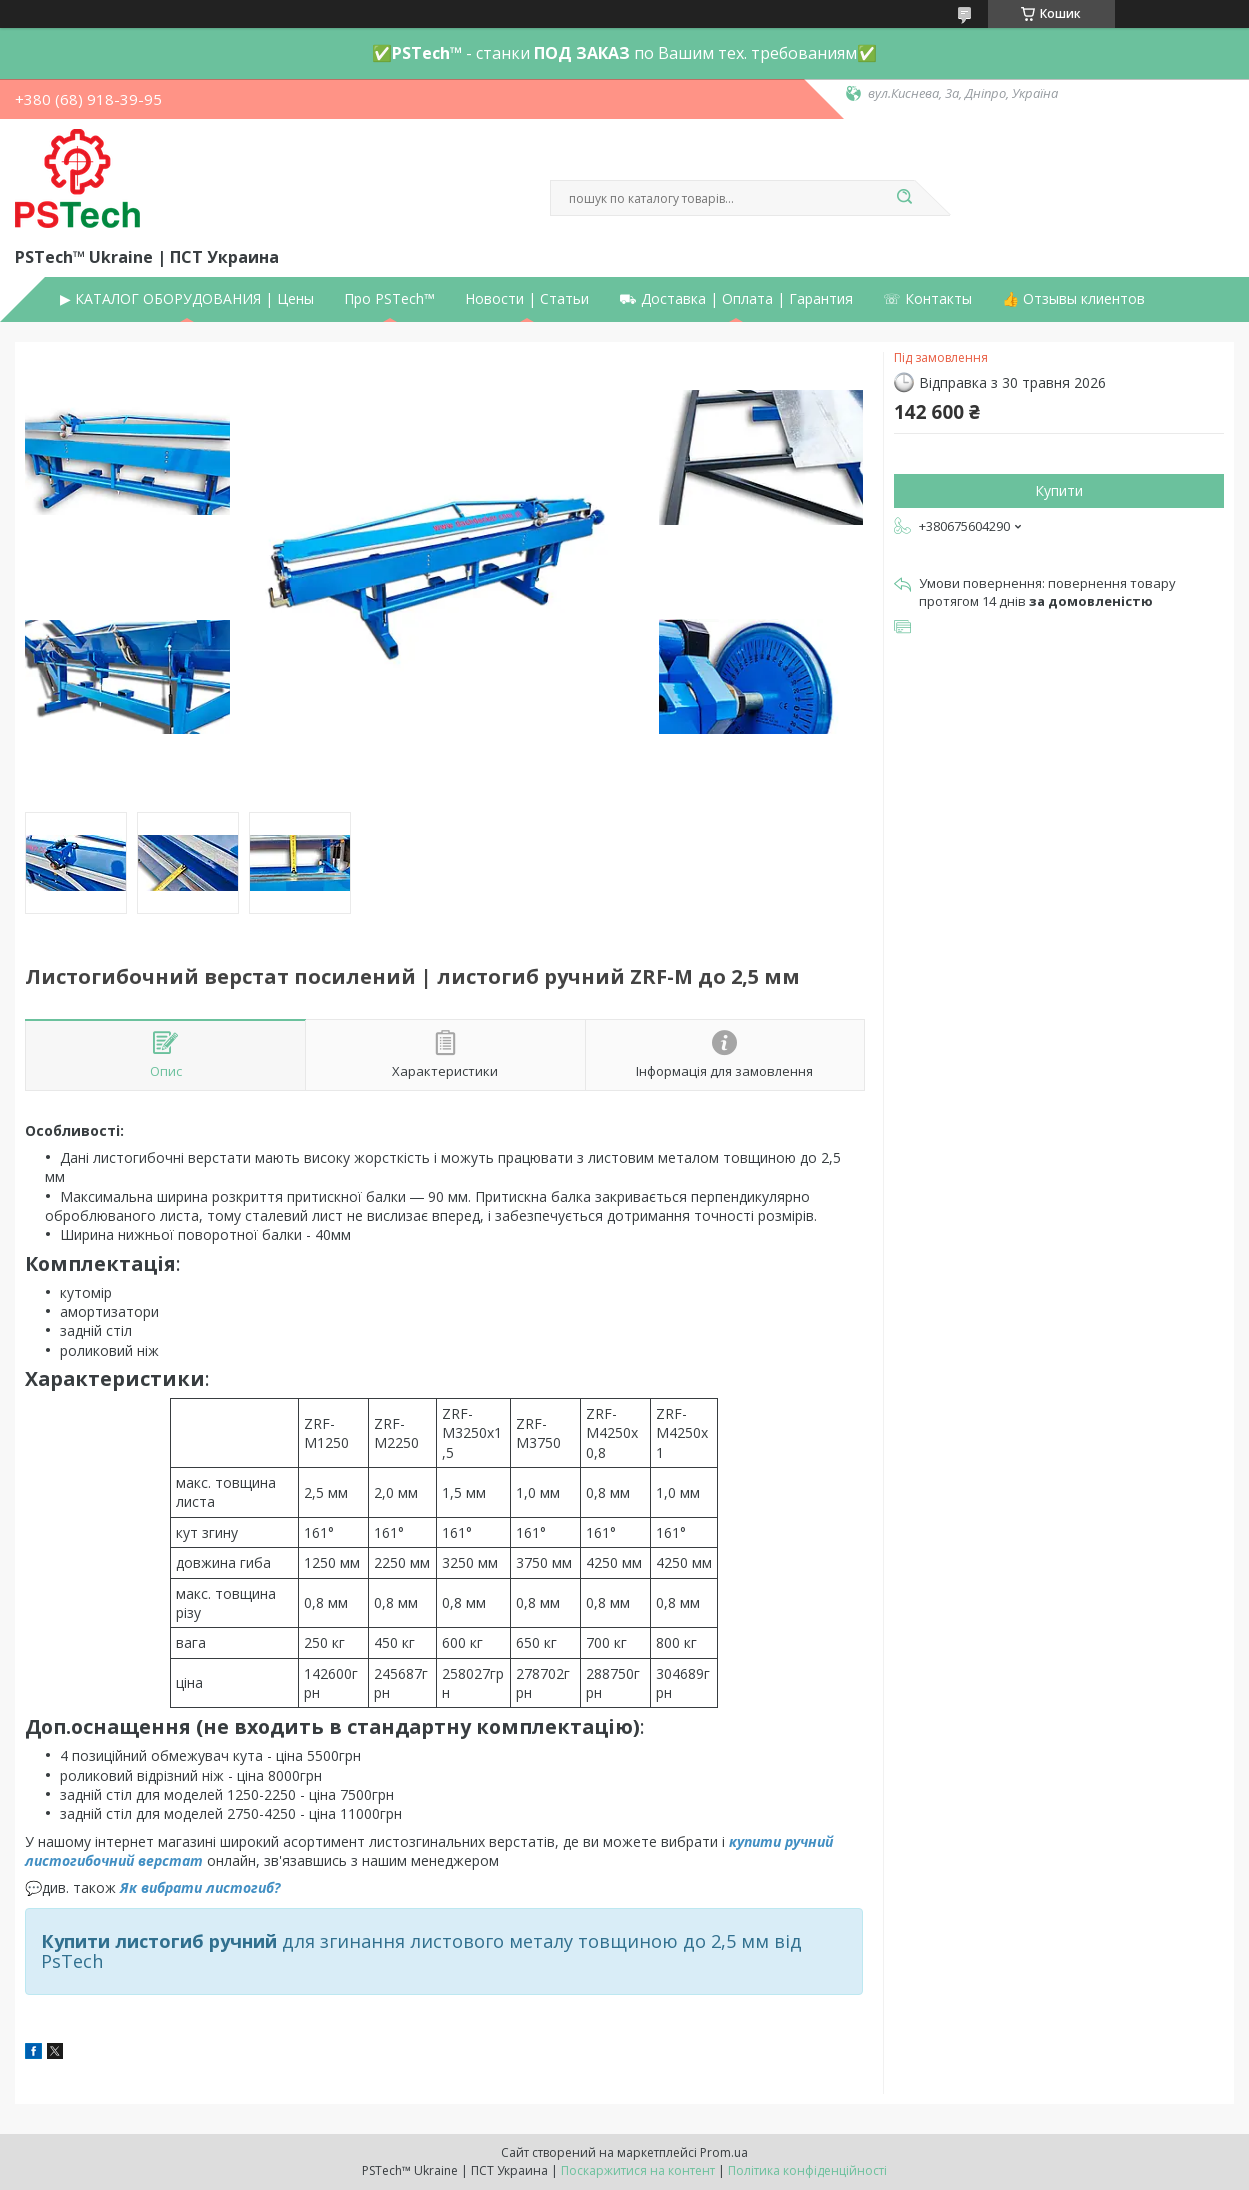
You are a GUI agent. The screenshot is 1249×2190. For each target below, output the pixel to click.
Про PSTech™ (389, 299)
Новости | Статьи (527, 299)
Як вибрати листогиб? (200, 1887)
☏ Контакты (927, 299)
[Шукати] (905, 198)
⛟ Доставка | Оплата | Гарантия (736, 299)
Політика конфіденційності (807, 2170)
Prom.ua (724, 2152)
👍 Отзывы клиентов (1073, 299)
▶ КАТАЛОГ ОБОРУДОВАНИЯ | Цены (187, 299)
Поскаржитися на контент (638, 2170)
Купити (1059, 490)
